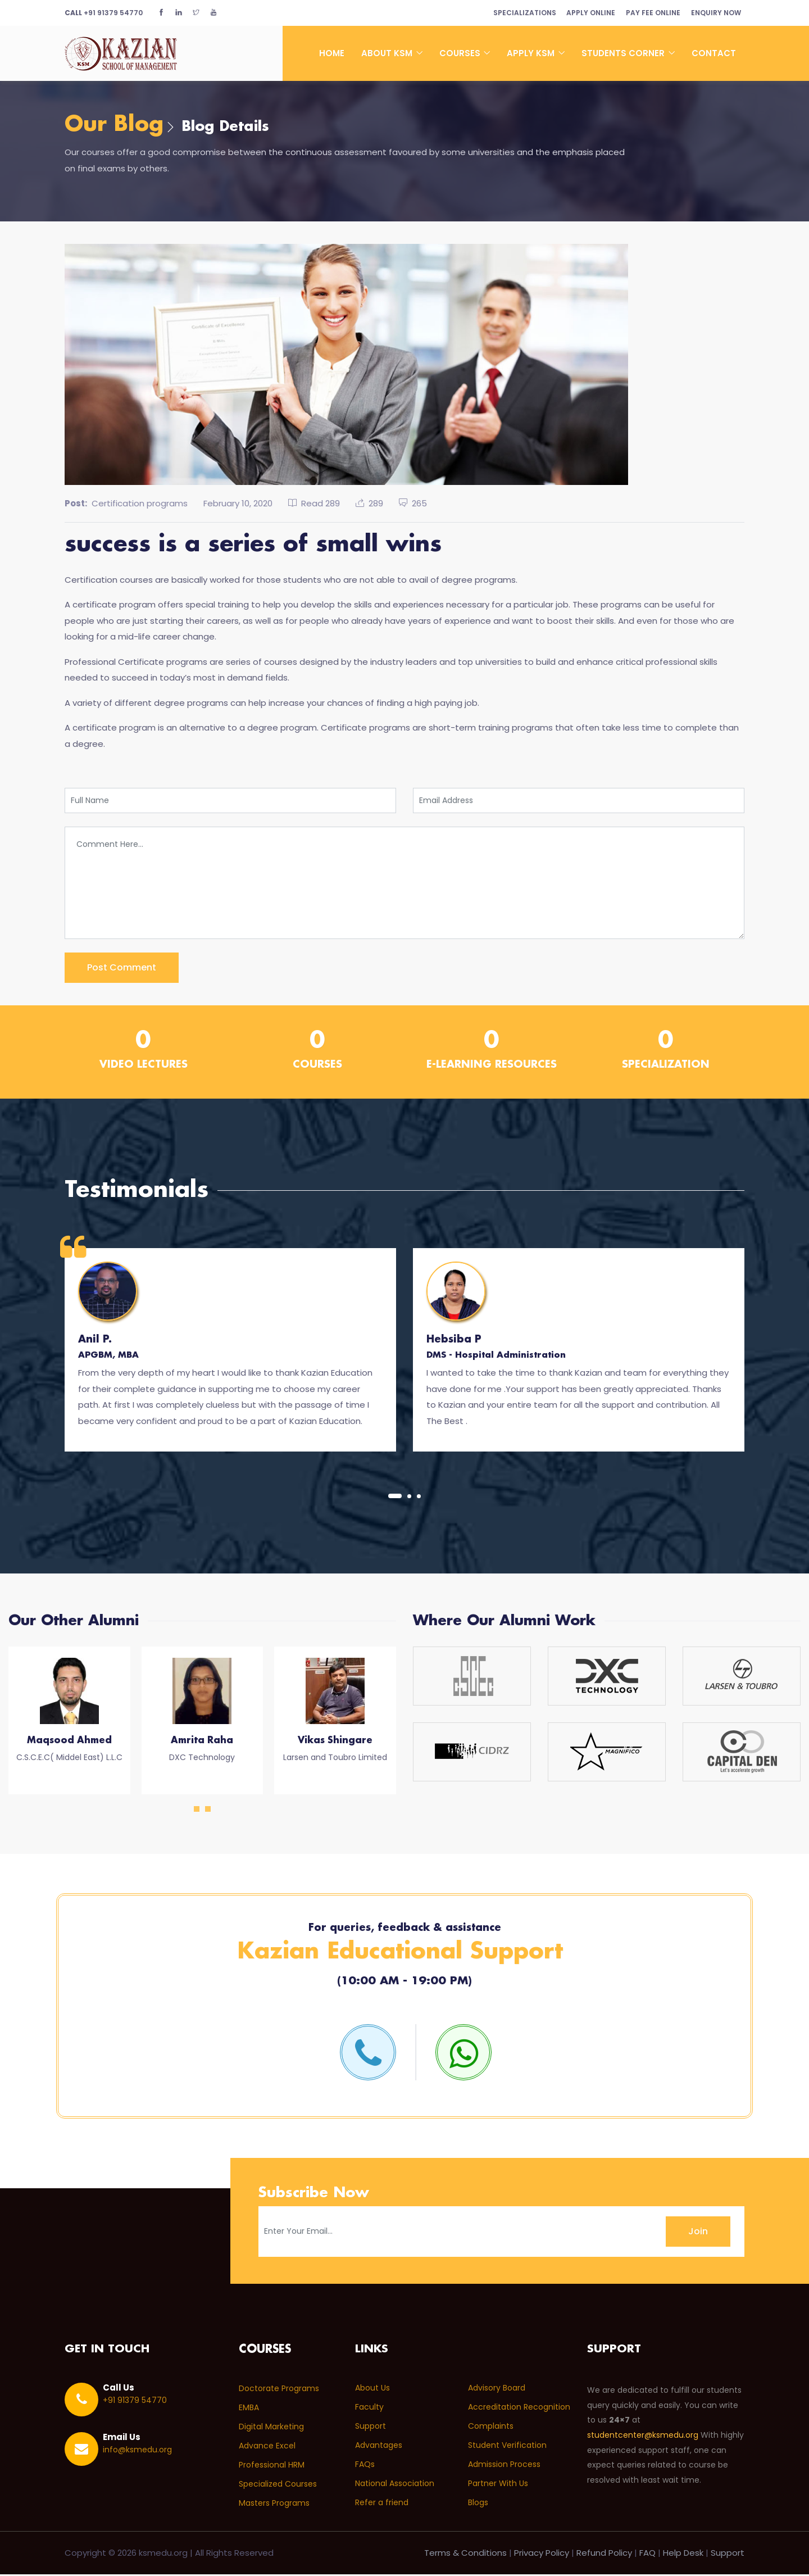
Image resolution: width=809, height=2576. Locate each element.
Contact (714, 53)
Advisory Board (496, 2389)
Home (331, 53)
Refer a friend (381, 2504)
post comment (121, 968)
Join (698, 2232)
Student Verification (507, 2446)
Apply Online (586, 12)
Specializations (517, 12)
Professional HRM (271, 2465)
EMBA (249, 2408)
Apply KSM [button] (532, 53)
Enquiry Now (715, 12)
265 (413, 504)
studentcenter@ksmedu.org (642, 2436)
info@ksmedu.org (137, 2451)
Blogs (478, 2504)
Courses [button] (461, 53)
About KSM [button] (388, 53)
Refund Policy (604, 2554)
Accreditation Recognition (519, 2408)
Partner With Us (498, 2485)
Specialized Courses (278, 2485)
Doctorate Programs (279, 2389)
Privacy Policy (541, 2554)
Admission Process (504, 2465)
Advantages (378, 2446)
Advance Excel (267, 2446)
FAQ (647, 2554)
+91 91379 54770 (104, 12)
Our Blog (117, 126)
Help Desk (683, 2554)
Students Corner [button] (624, 53)
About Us (372, 2389)
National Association (394, 2485)
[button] (395, 1497)
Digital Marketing (271, 2427)
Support (370, 2427)
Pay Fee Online (650, 12)
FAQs (365, 2465)
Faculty (369, 2408)
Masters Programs (274, 2504)
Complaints (490, 2427)
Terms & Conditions (465, 2554)
